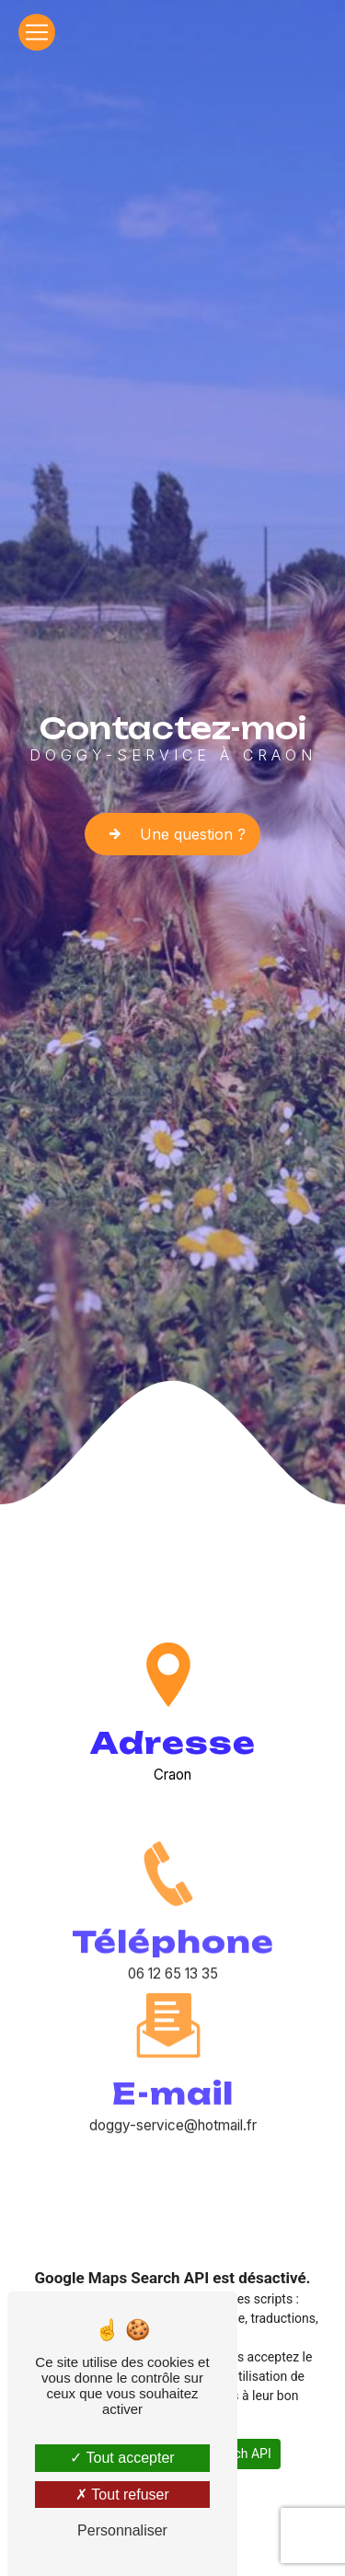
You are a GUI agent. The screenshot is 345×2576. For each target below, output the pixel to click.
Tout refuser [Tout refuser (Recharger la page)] (122, 2494)
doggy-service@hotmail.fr (173, 2052)
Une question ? (172, 834)
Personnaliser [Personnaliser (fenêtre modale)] (122, 2530)
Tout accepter (122, 2458)
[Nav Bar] (36, 32)
